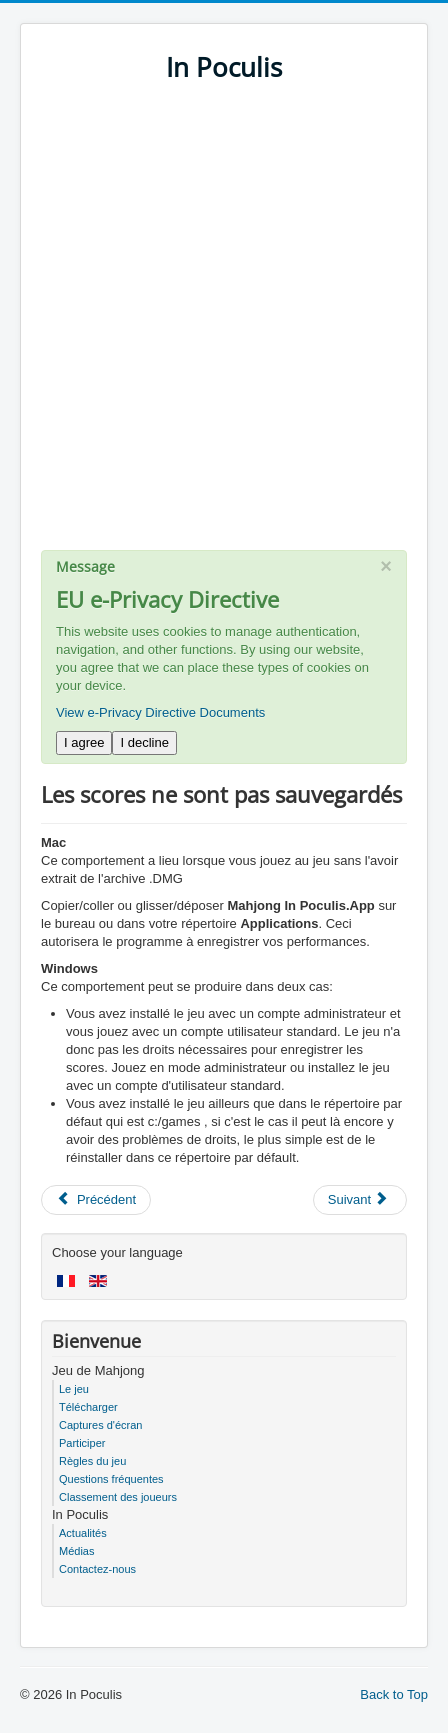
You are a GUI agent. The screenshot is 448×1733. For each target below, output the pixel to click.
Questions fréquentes (111, 1479)
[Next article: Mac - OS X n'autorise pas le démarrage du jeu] (360, 1200)
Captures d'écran (100, 1425)
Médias (76, 1551)
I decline (144, 742)
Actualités (83, 1533)
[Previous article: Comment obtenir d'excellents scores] (96, 1200)
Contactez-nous (97, 1569)
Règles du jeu (92, 1461)
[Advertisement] (224, 326)
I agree (84, 742)
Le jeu (74, 1389)
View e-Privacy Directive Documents (160, 712)
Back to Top (394, 1694)
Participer (82, 1443)
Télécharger (88, 1407)
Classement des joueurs (118, 1497)
